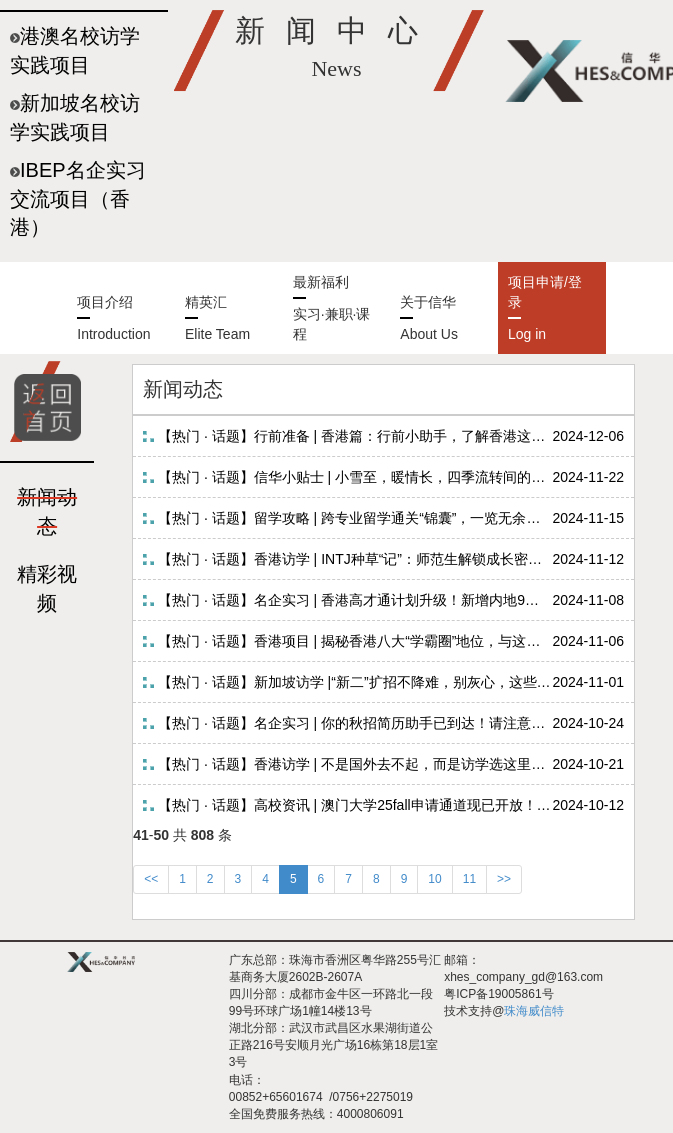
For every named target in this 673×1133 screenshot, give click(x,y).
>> (504, 879)
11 (469, 879)
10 (434, 879)
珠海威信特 (534, 1011)
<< (151, 879)
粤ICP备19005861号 (498, 994)
